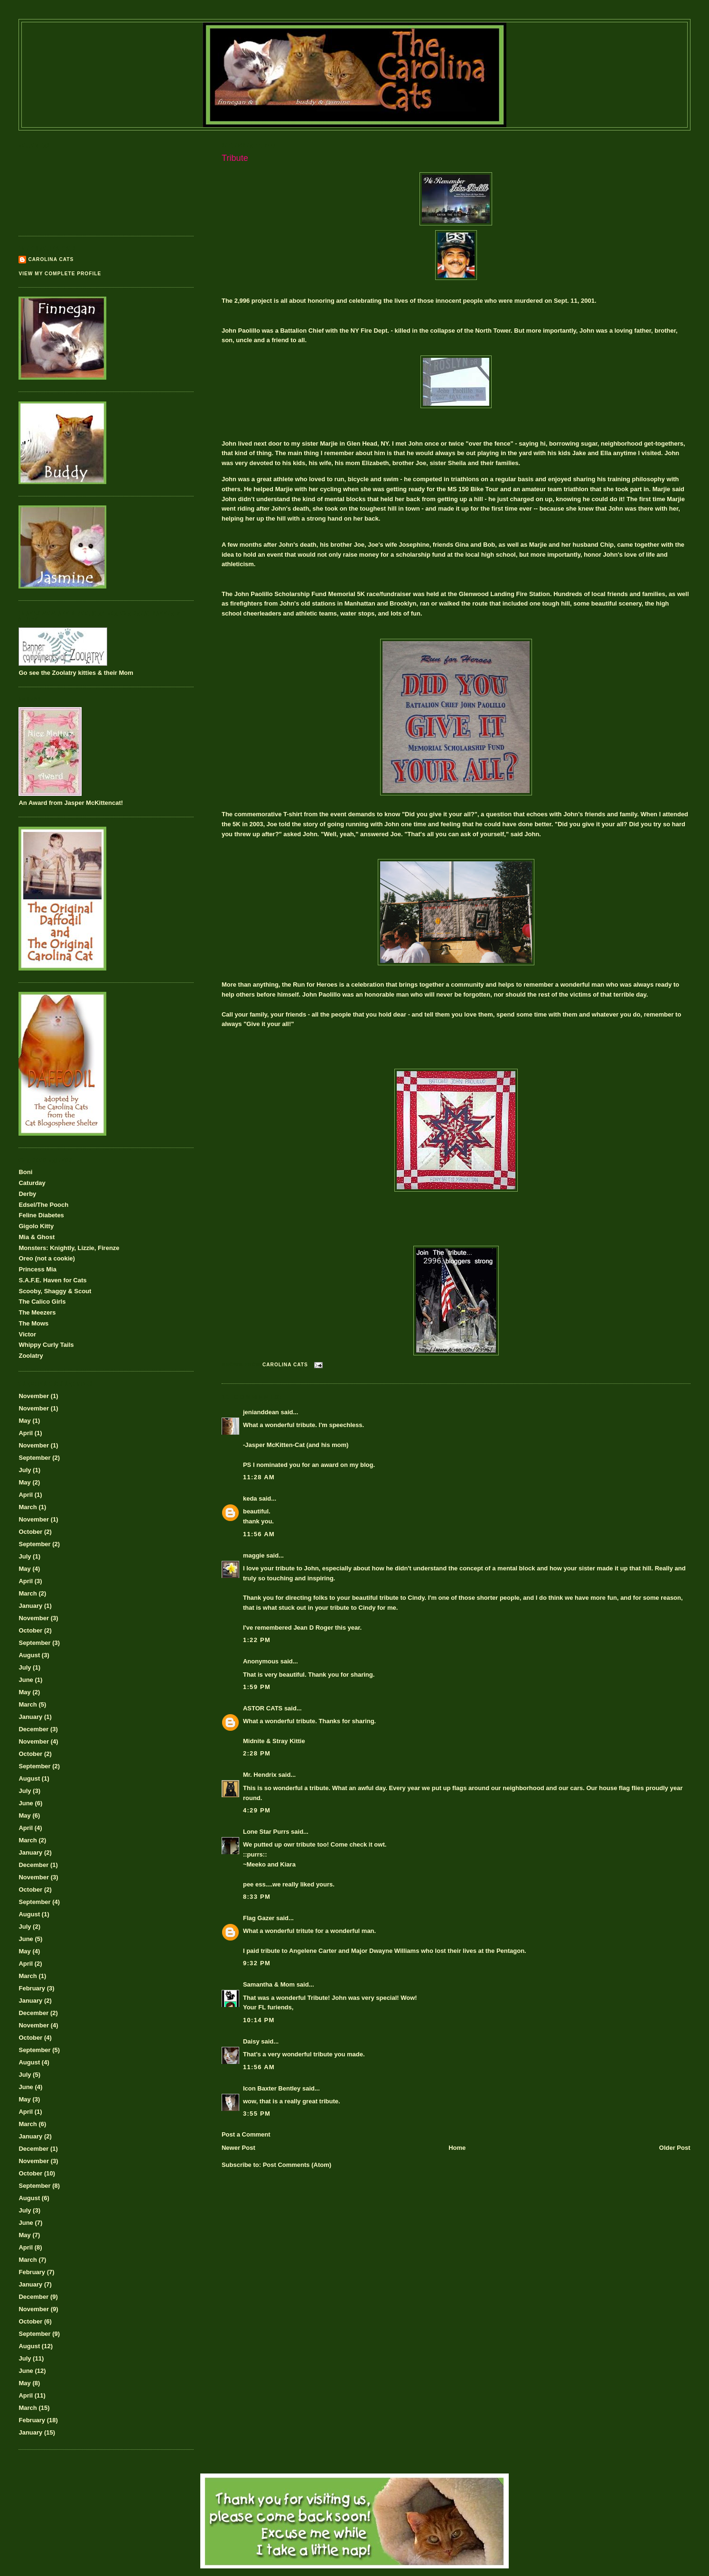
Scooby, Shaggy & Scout (55, 1291)
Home (457, 2147)
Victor (27, 1334)
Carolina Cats (51, 259)
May (24, 1420)
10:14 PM (259, 2020)
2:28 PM (257, 1753)
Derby (27, 1193)
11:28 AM (259, 1477)
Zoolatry (31, 1355)
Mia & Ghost (37, 1237)
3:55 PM (257, 2113)
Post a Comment (246, 2134)
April (26, 1433)
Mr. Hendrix (260, 1774)
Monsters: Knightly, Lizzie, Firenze (69, 1247)
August (29, 1655)
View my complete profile (60, 273)
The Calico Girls (42, 1301)
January (30, 1605)
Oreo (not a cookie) (47, 1258)
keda (250, 1498)
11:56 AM (259, 1534)
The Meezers (37, 1312)
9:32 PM (257, 1963)
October (30, 1531)
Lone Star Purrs (266, 1831)
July (25, 1470)
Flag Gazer (258, 1918)
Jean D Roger (313, 1627)
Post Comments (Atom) (297, 2164)
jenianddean (261, 1412)
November (34, 1396)
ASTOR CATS (262, 1708)
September (34, 1457)
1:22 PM (257, 1639)
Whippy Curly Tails (46, 1344)
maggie (254, 1555)
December (33, 1729)
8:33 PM (257, 1896)
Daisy (251, 2041)
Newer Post (238, 2147)
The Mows (33, 1323)
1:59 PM (257, 1686)
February (32, 1988)
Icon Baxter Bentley (271, 2088)
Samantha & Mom (269, 1984)
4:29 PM (257, 1810)
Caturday (32, 1182)
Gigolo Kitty (36, 1226)
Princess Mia (37, 1269)
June (26, 1679)
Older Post (674, 2147)
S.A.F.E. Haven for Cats (52, 1280)
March (28, 1507)
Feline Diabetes (41, 1215)
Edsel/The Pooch (43, 1204)
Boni (25, 1172)
